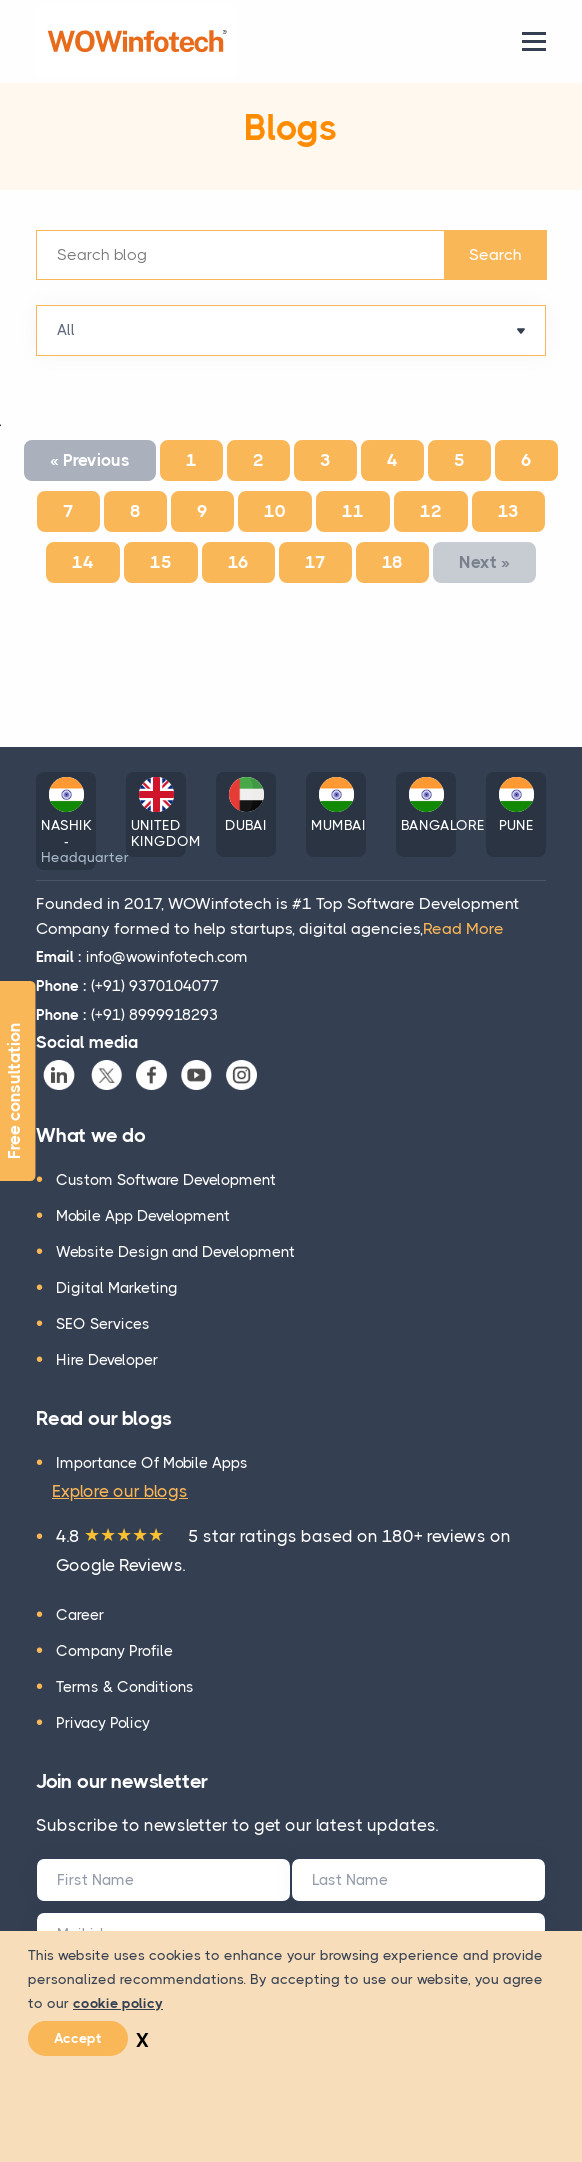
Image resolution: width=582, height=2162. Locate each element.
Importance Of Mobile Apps (152, 1463)
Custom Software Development (166, 1180)
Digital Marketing (117, 1288)
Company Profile (114, 1651)
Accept (78, 2038)
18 (392, 562)
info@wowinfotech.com (142, 957)
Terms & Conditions (125, 1687)
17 (315, 562)
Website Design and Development (175, 1252)
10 (275, 511)
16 (238, 562)
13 (508, 511)
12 (431, 511)
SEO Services (103, 1324)
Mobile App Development (143, 1216)
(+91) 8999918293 (127, 1015)
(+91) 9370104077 (127, 986)
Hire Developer (107, 1360)
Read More (463, 928)
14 (83, 562)
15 (161, 562)
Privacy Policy (103, 1723)
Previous (90, 460)
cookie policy (118, 2003)
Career (80, 1615)
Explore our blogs (120, 1491)
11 (353, 511)
